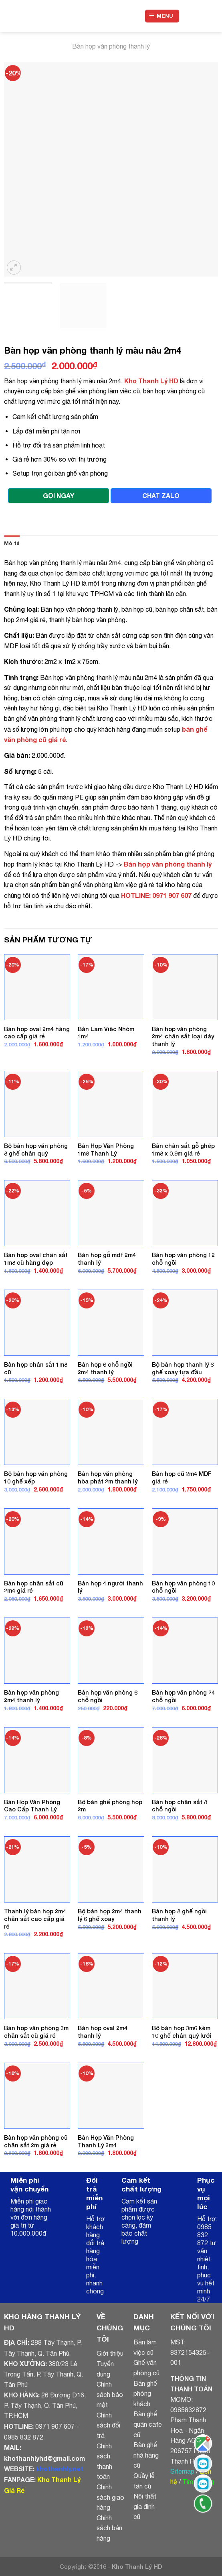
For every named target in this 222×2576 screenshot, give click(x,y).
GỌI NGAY (58, 495)
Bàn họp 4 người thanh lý (110, 1587)
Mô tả (12, 543)
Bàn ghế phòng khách (145, 2393)
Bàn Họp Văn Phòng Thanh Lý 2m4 (106, 2141)
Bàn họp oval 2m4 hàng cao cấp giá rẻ (37, 1033)
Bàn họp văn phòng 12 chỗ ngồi (183, 1258)
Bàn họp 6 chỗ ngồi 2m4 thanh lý (105, 1368)
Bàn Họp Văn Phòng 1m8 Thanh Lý (106, 1149)
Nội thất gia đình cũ (144, 2506)
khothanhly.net (59, 2468)
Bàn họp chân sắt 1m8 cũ (35, 1368)
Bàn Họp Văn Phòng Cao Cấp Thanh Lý (32, 1806)
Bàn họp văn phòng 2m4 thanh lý (31, 1696)
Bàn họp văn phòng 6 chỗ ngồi (107, 1696)
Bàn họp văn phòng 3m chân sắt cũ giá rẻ (36, 2032)
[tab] (12, 543)
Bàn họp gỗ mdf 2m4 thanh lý (107, 1258)
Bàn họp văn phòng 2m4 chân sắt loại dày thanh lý (183, 1036)
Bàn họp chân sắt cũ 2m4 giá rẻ (33, 1587)
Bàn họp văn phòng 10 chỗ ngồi (183, 1587)
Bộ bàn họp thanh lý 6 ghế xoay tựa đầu (183, 1368)
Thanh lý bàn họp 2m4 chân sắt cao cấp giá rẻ (35, 1918)
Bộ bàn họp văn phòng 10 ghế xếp (36, 1477)
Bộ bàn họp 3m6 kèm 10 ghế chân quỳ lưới (182, 2032)
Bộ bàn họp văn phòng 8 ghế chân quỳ (36, 1149)
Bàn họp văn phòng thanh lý (111, 46)
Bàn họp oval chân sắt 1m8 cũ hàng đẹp (36, 1258)
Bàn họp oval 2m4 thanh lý (102, 2032)
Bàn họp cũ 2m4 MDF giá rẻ (182, 1477)
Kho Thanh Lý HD (151, 381)
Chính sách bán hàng (109, 2528)
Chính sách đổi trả (108, 2425)
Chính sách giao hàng (110, 2497)
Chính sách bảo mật (110, 2394)
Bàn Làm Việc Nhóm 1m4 (106, 1033)
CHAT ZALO (161, 495)
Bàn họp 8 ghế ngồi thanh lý (179, 1915)
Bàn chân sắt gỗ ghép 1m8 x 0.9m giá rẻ (183, 1149)
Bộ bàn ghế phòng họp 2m (110, 1806)
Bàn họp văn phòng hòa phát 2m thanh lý (107, 1477)
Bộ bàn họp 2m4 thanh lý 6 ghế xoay (109, 1915)
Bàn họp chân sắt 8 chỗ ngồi (179, 1806)
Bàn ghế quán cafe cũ (147, 2424)
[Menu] (162, 16)
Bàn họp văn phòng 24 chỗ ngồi (183, 1696)
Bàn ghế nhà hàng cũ (146, 2455)
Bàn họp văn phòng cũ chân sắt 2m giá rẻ (36, 2141)
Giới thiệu (110, 2353)
